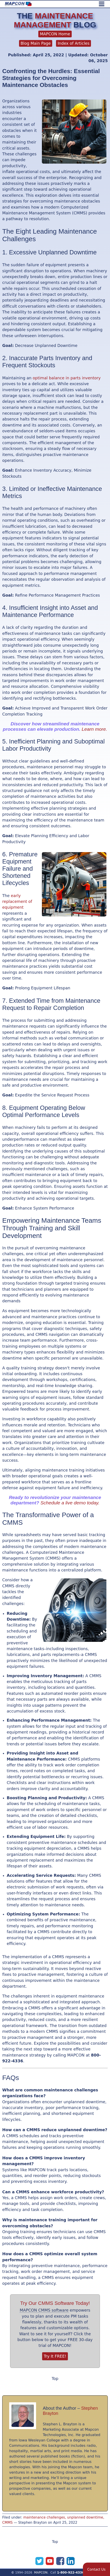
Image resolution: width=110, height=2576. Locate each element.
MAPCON (40, 2572)
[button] (96, 2569)
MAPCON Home (55, 34)
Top (55, 2378)
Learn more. (94, 729)
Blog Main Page (36, 43)
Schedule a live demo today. (70, 1502)
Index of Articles (73, 43)
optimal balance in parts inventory (67, 378)
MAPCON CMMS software (44, 2310)
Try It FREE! (55, 2356)
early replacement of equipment (17, 901)
